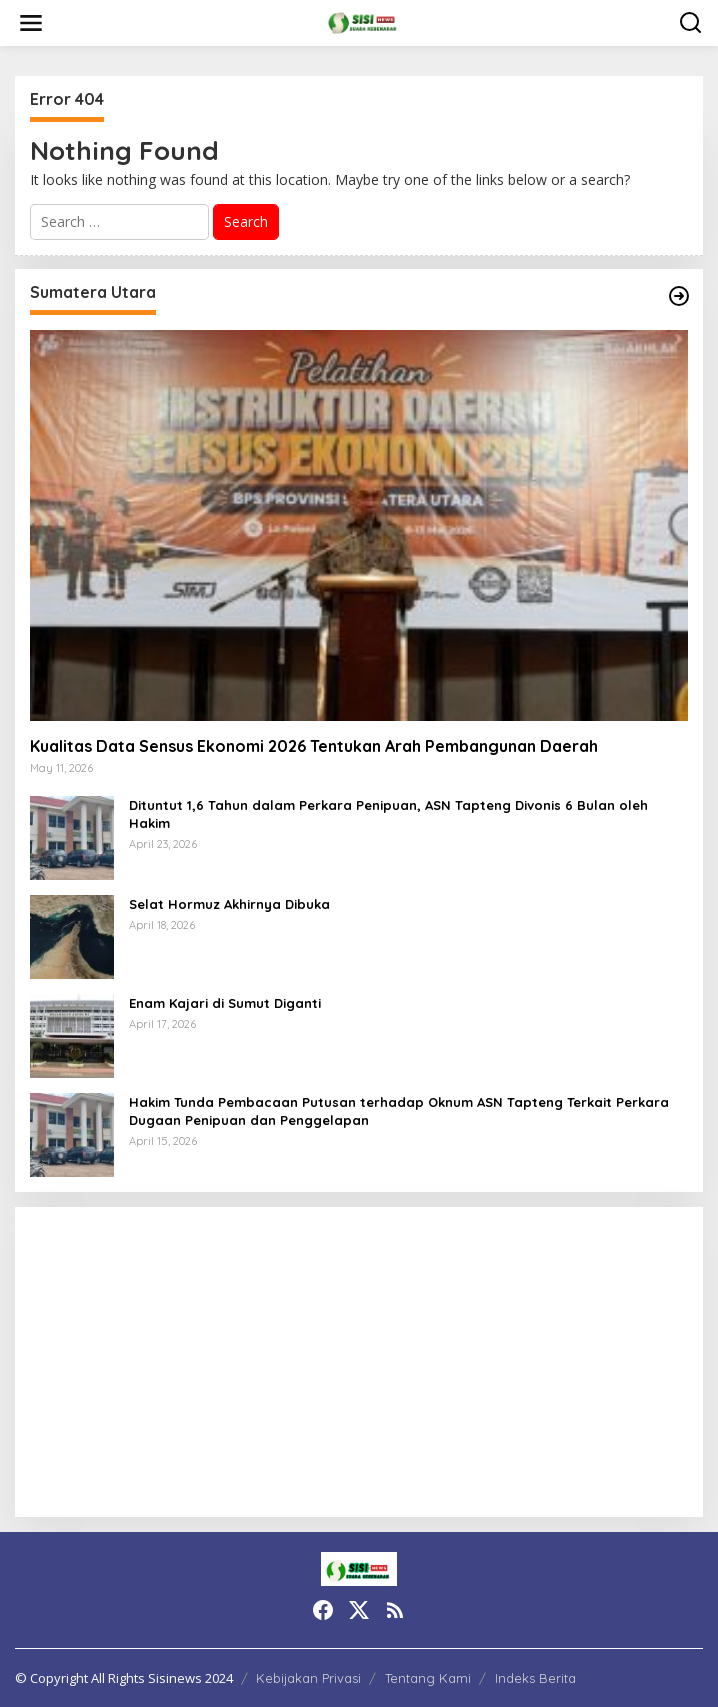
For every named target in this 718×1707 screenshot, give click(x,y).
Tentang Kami (428, 1678)
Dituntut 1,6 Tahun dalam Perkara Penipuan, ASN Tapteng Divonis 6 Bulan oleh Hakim (388, 814)
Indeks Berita (535, 1678)
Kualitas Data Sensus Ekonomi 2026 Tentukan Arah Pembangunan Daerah (314, 746)
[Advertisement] (359, 1362)
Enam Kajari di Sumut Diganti (225, 1003)
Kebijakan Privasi (308, 1678)
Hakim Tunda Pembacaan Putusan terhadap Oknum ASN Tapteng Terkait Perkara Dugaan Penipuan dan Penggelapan (399, 1111)
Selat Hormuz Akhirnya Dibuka (231, 904)
